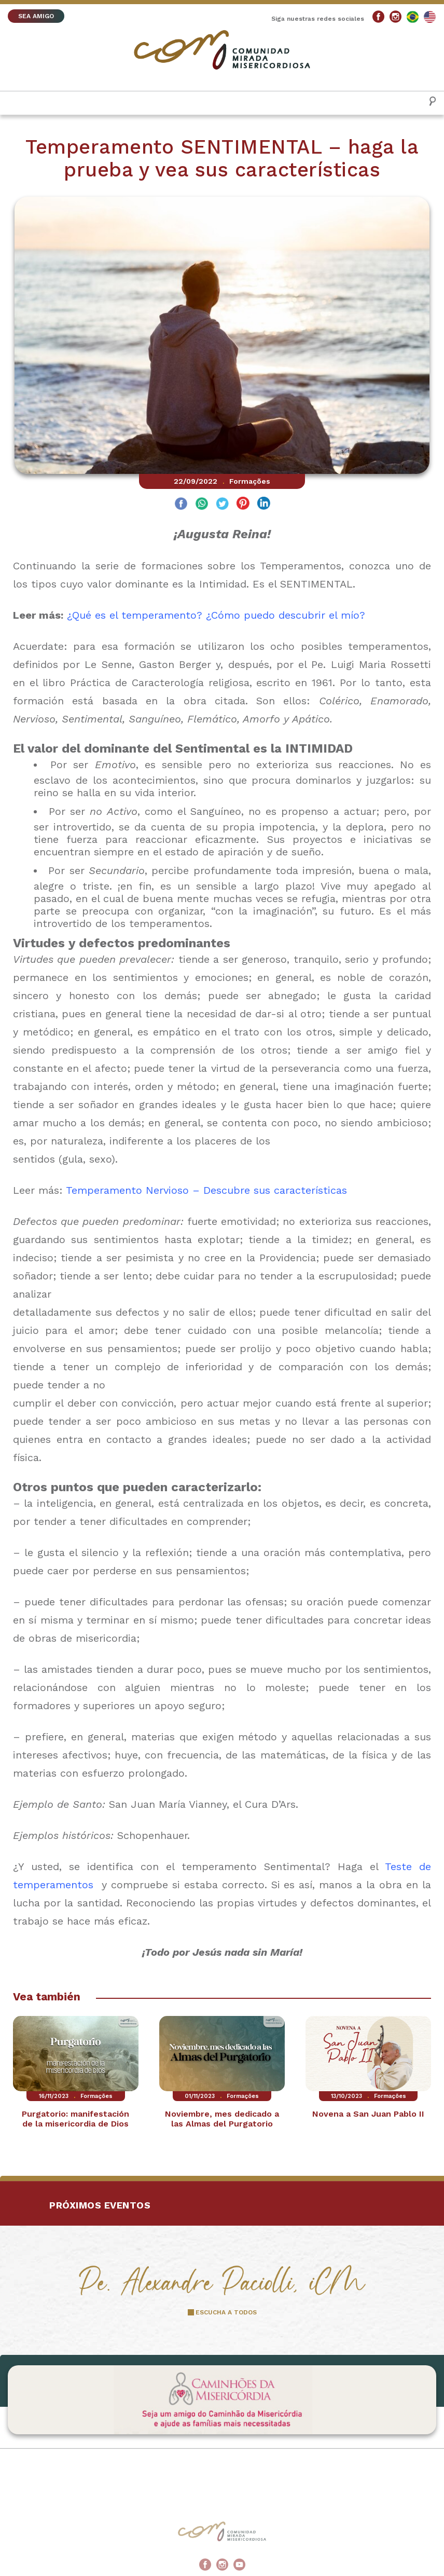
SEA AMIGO (36, 16)
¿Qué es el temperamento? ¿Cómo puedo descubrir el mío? (214, 615)
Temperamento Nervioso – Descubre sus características (206, 1190)
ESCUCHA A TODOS (226, 2312)
